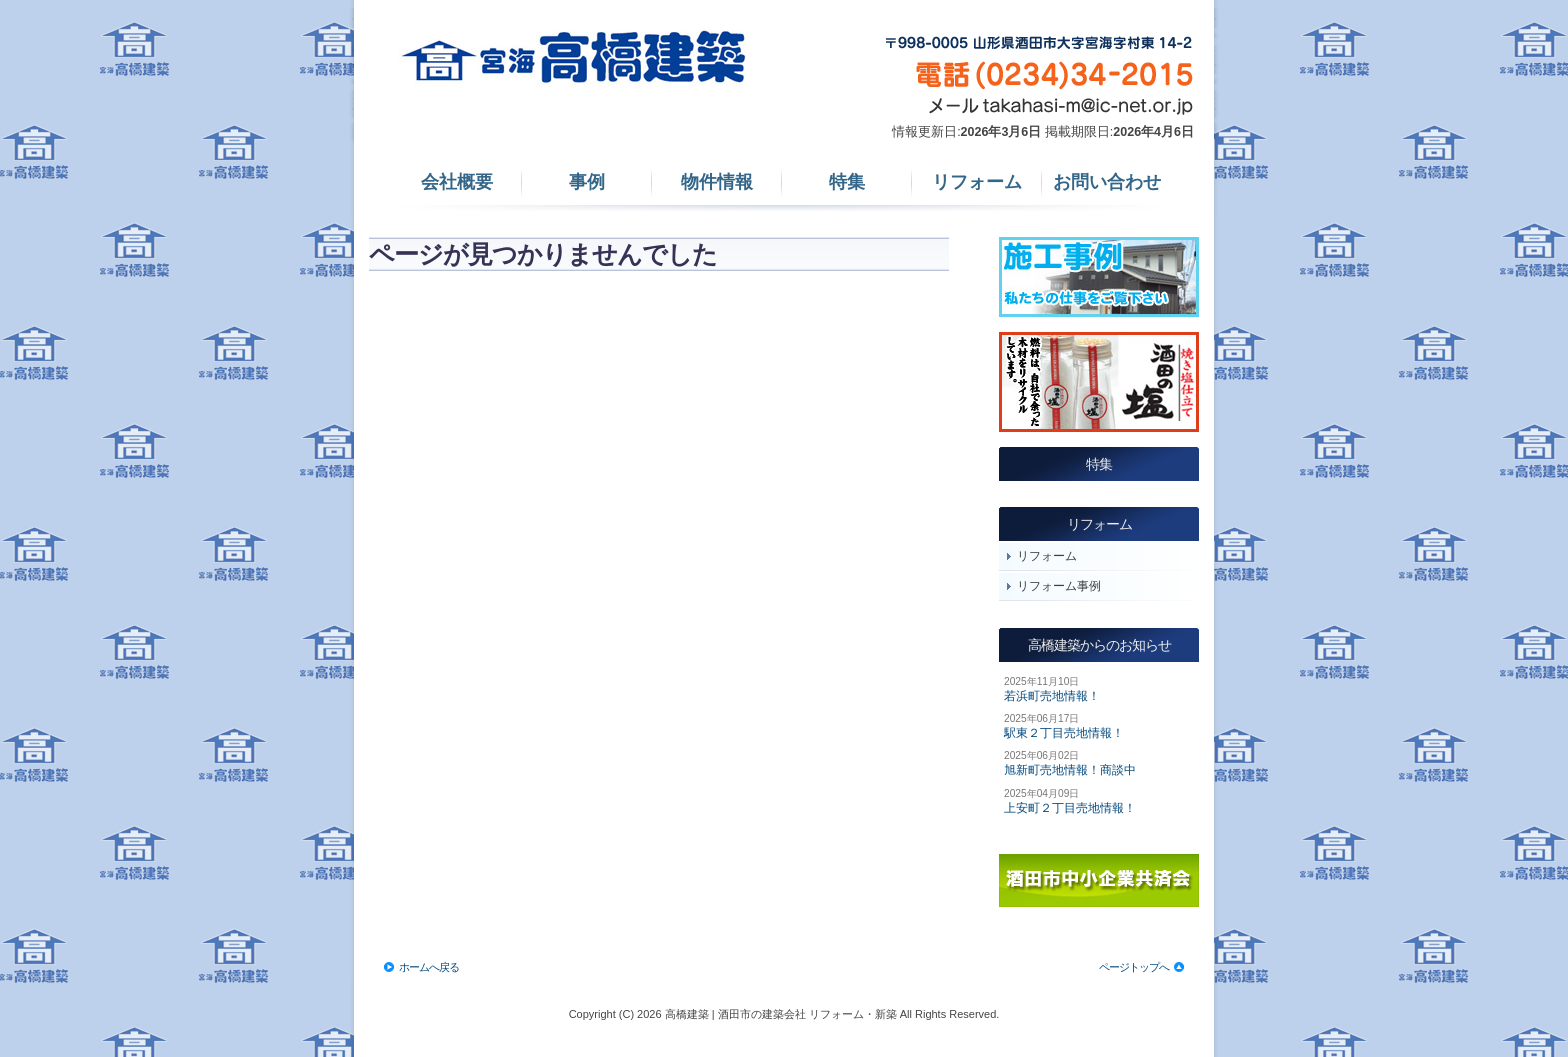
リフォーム (977, 182)
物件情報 (717, 182)
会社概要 (457, 182)
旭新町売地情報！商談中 (1070, 770)
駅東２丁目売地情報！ (1064, 733)
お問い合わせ (1107, 182)
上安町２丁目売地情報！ (1070, 808)
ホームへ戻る (429, 967)
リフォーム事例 (1059, 586)
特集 (847, 182)
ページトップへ (1134, 967)
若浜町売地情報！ (1052, 696)
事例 (587, 182)
